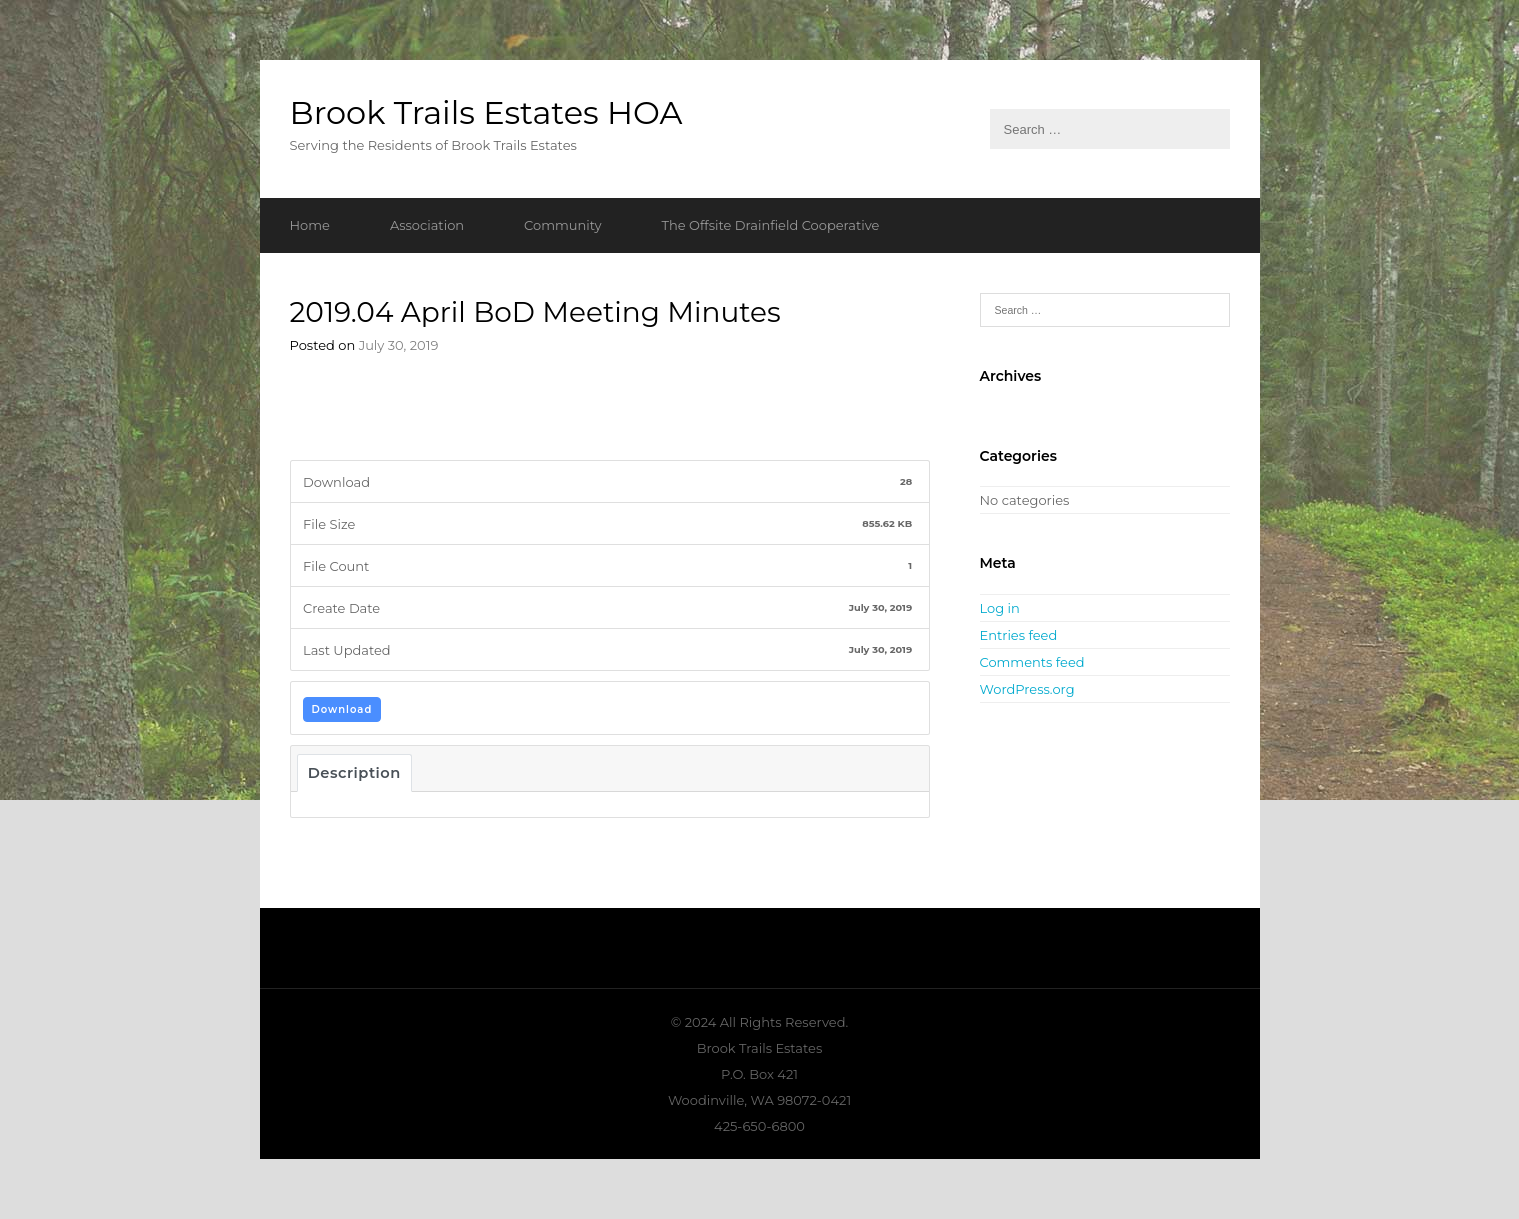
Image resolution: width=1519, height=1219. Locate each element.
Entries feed (1019, 635)
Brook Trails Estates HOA (486, 112)
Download (342, 709)
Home (310, 225)
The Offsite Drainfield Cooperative (771, 225)
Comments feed (1032, 662)
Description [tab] (354, 773)
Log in (1000, 608)
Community (562, 225)
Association (427, 225)
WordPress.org (1027, 689)
